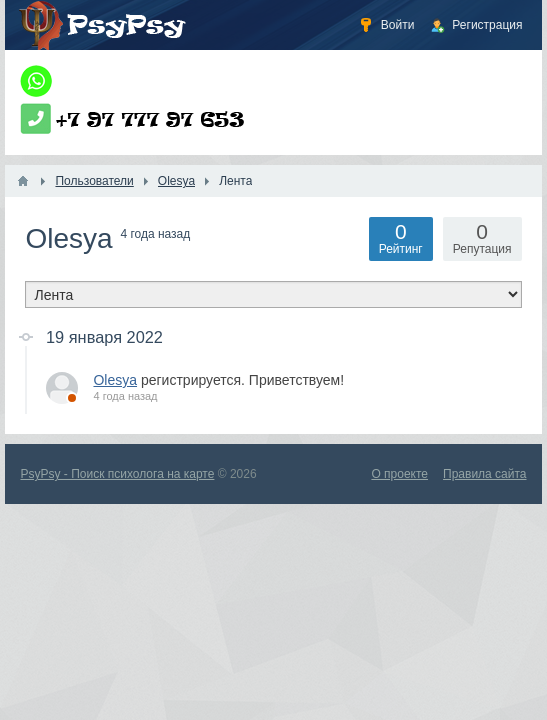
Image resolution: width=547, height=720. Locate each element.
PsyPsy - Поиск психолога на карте (117, 474)
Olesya (115, 380)
